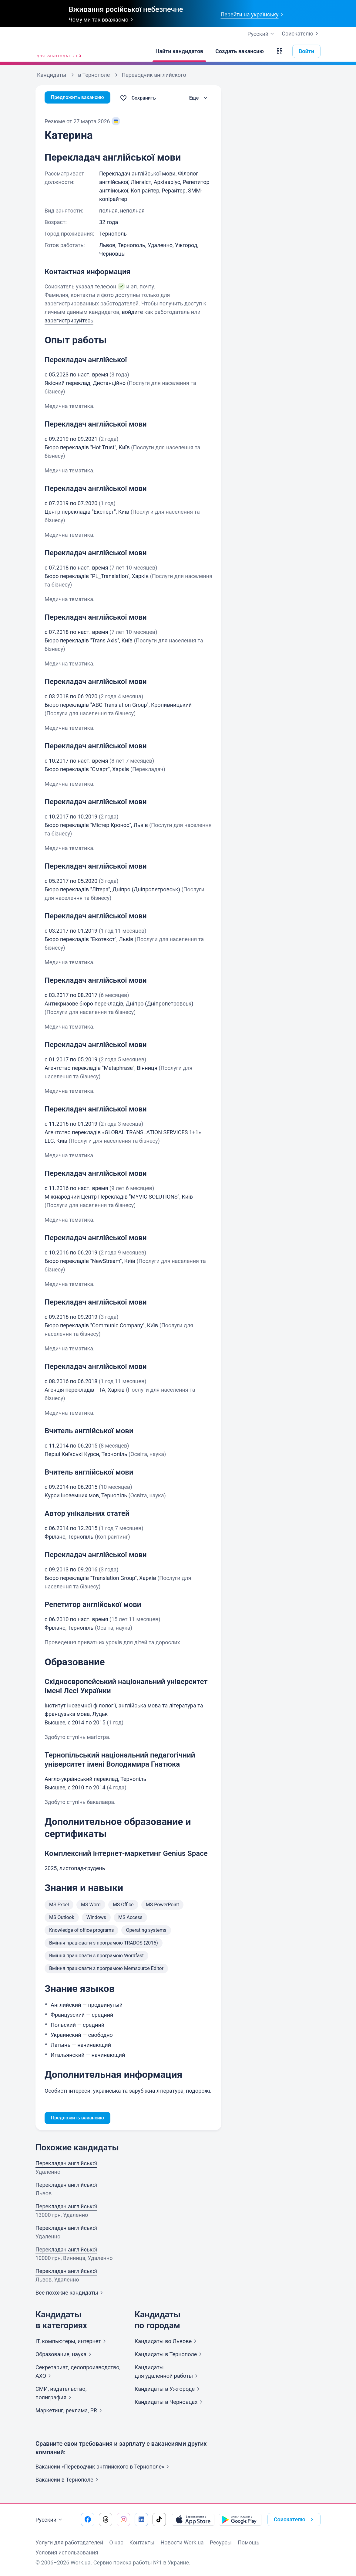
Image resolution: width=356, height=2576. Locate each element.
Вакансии (68, 2481)
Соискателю (301, 33)
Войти (306, 51)
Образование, (64, 2355)
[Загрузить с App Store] (193, 2519)
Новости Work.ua (181, 2542)
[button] (279, 51)
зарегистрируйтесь (69, 320)
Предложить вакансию (81, 98)
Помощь (248, 2542)
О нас (116, 2542)
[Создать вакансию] (239, 51)
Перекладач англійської (66, 2164)
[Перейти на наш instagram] (123, 2519)
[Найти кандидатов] (180, 51)
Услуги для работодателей (69, 2542)
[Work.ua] (58, 51)
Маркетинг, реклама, (69, 2411)
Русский (49, 2520)
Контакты (142, 2542)
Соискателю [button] (295, 2519)
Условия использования (66, 2552)
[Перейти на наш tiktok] (159, 2519)
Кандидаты (167, 2342)
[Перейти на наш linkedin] (141, 2519)
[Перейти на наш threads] (105, 2519)
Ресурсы (221, 2542)
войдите (132, 312)
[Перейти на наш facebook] (87, 2519)
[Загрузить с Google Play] (240, 2519)
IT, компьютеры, (71, 2342)
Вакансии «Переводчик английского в (103, 2468)
